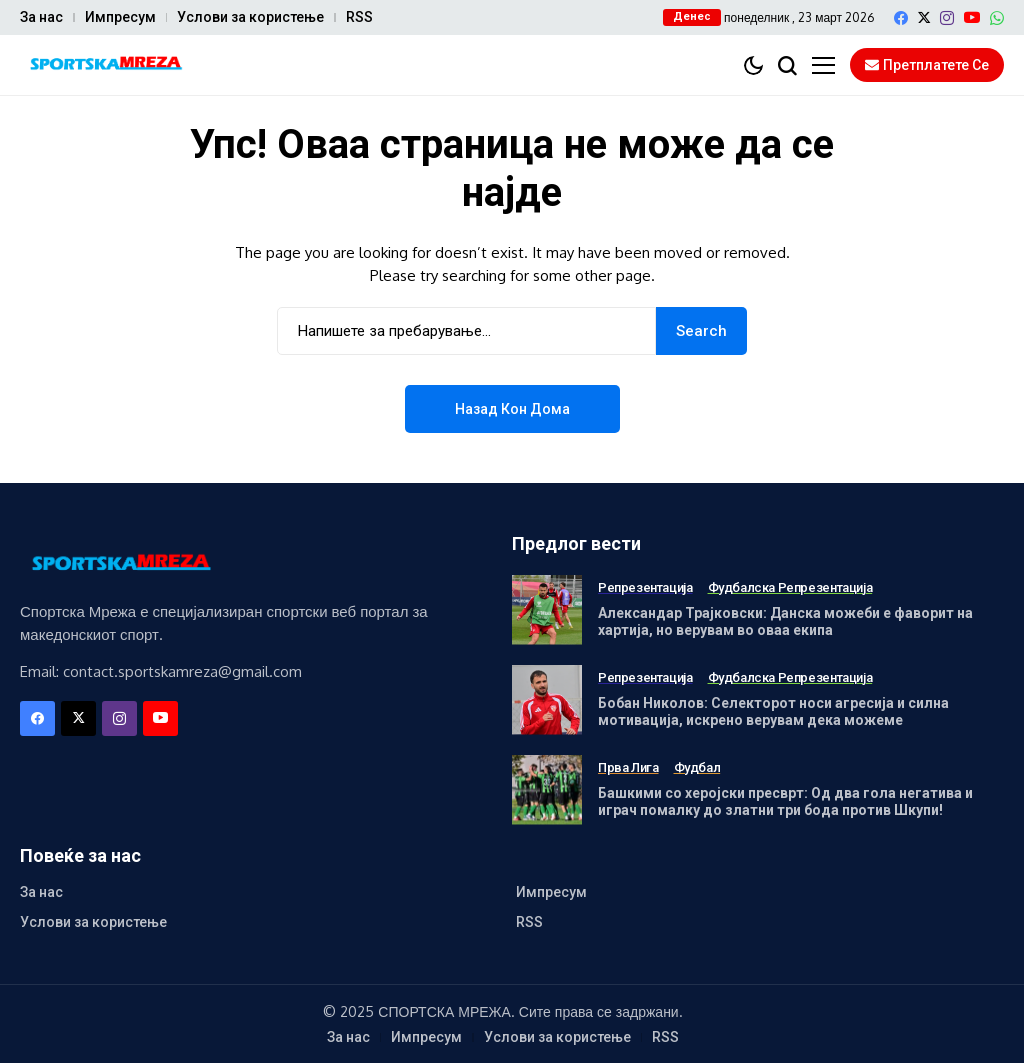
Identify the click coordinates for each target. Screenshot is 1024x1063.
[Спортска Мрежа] (105, 65)
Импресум (120, 17)
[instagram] (947, 18)
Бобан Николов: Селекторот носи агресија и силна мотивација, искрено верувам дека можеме (773, 711)
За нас (41, 17)
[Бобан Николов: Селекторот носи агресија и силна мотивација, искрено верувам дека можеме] (547, 700)
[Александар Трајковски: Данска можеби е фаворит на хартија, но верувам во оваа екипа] (547, 610)
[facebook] (901, 18)
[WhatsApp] (997, 18)
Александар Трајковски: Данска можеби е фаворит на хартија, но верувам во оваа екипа (785, 621)
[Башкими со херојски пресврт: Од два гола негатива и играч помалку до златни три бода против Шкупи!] (547, 790)
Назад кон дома (512, 409)
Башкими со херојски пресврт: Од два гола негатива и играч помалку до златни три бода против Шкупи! (785, 801)
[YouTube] (972, 17)
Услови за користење (250, 17)
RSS (359, 17)
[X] (924, 17)
